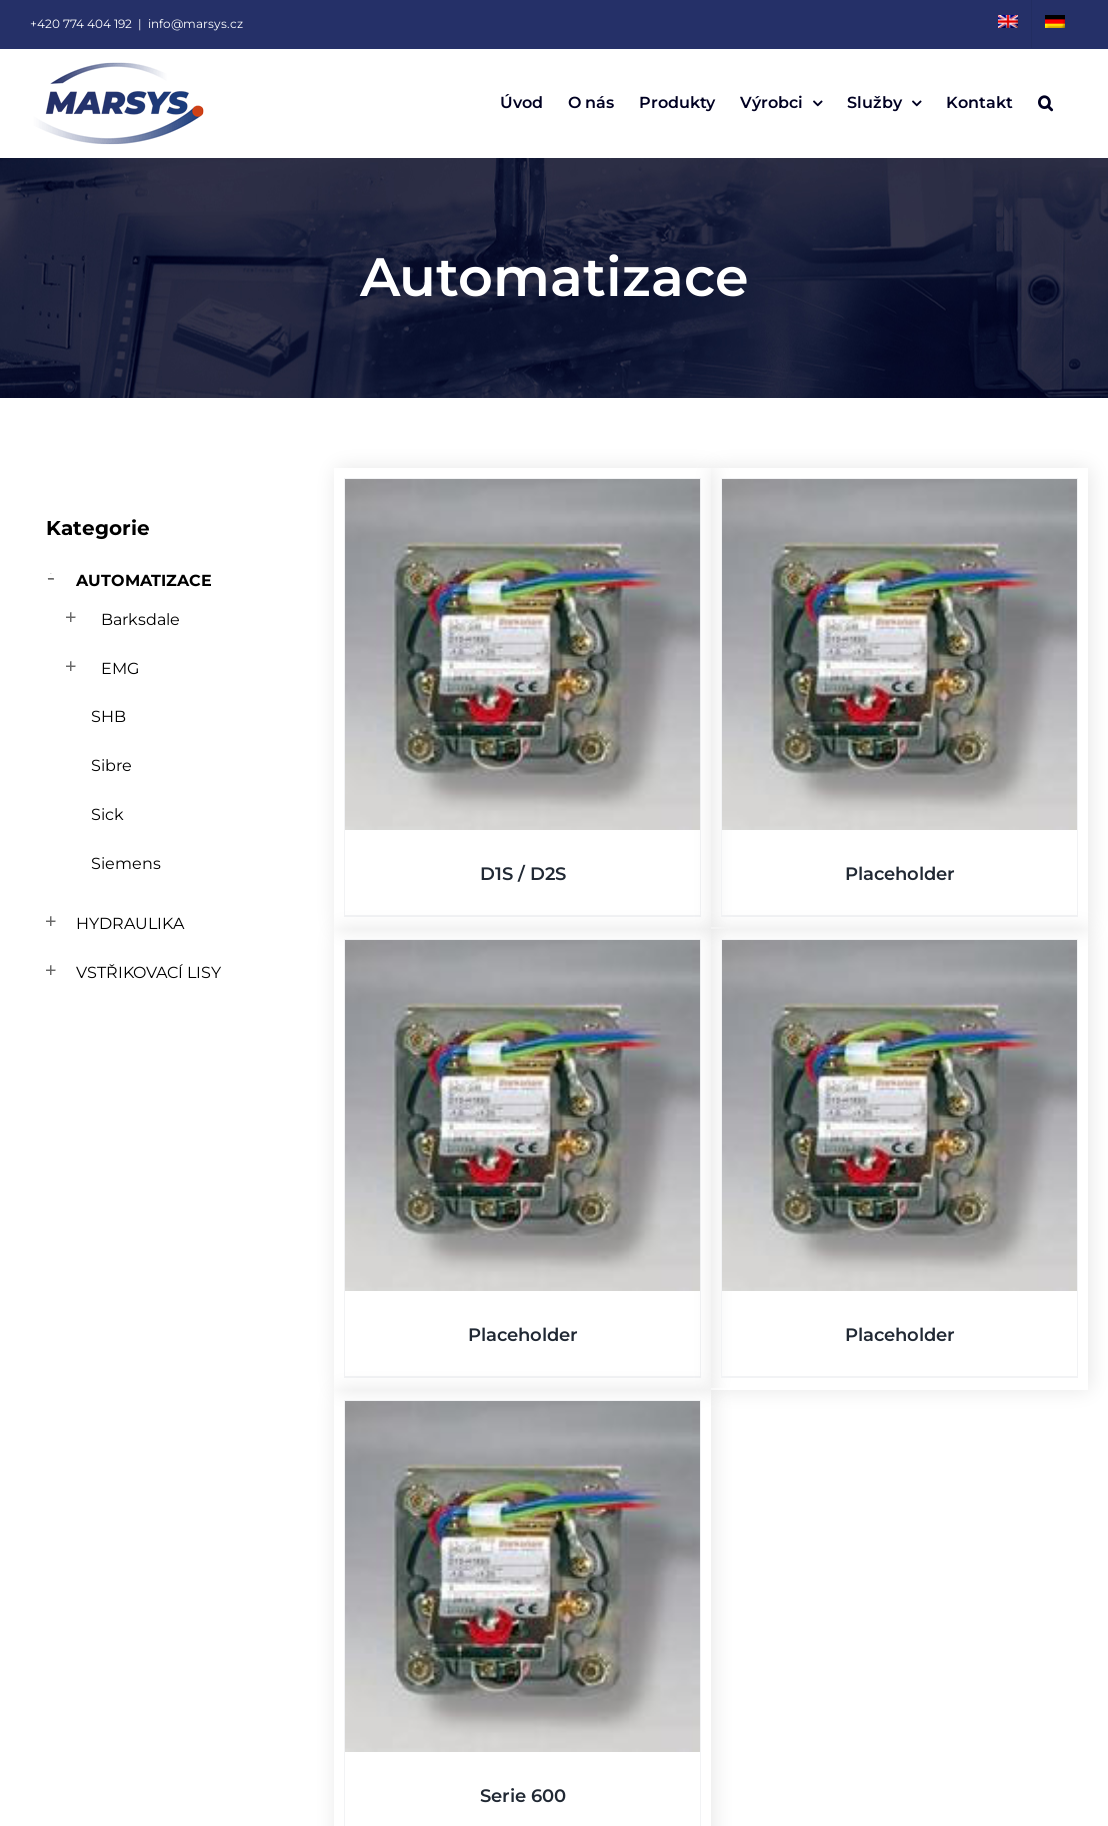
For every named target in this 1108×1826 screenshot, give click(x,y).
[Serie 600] (522, 1576)
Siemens (126, 863)
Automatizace (144, 580)
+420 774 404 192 (81, 23)
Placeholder (900, 874)
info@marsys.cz (195, 23)
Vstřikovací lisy (148, 972)
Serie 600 (523, 1796)
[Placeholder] (899, 654)
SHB (108, 716)
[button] (1045, 103)
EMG (120, 668)
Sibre (111, 765)
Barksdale (140, 619)
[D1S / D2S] (522, 654)
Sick (107, 814)
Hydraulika (130, 923)
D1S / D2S (523, 874)
